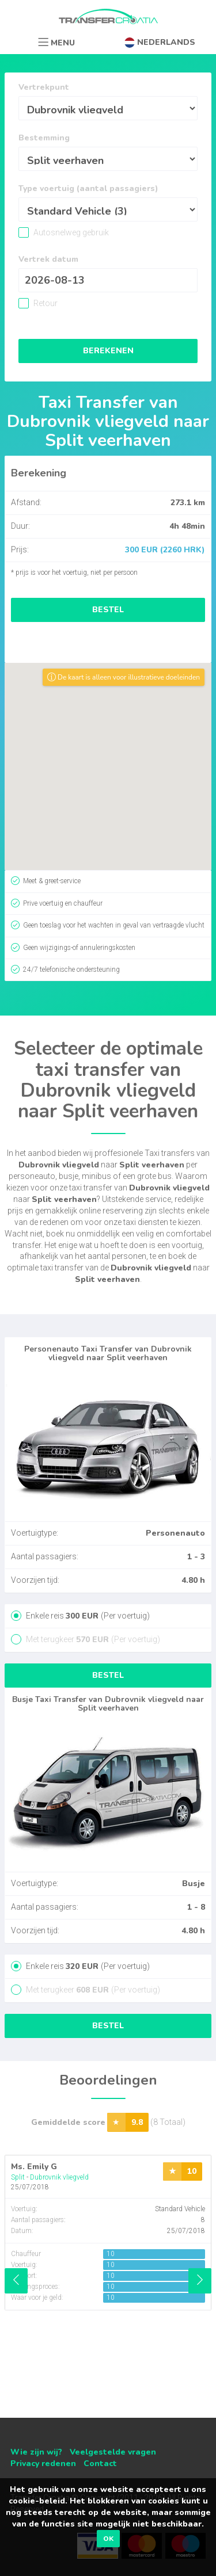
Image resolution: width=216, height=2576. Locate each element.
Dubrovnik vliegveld (59, 2177)
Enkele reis (87, 1615)
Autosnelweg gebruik (70, 232)
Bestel (108, 609)
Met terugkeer (92, 1639)
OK (108, 2538)
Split (18, 2177)
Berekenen (108, 350)
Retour (45, 303)
